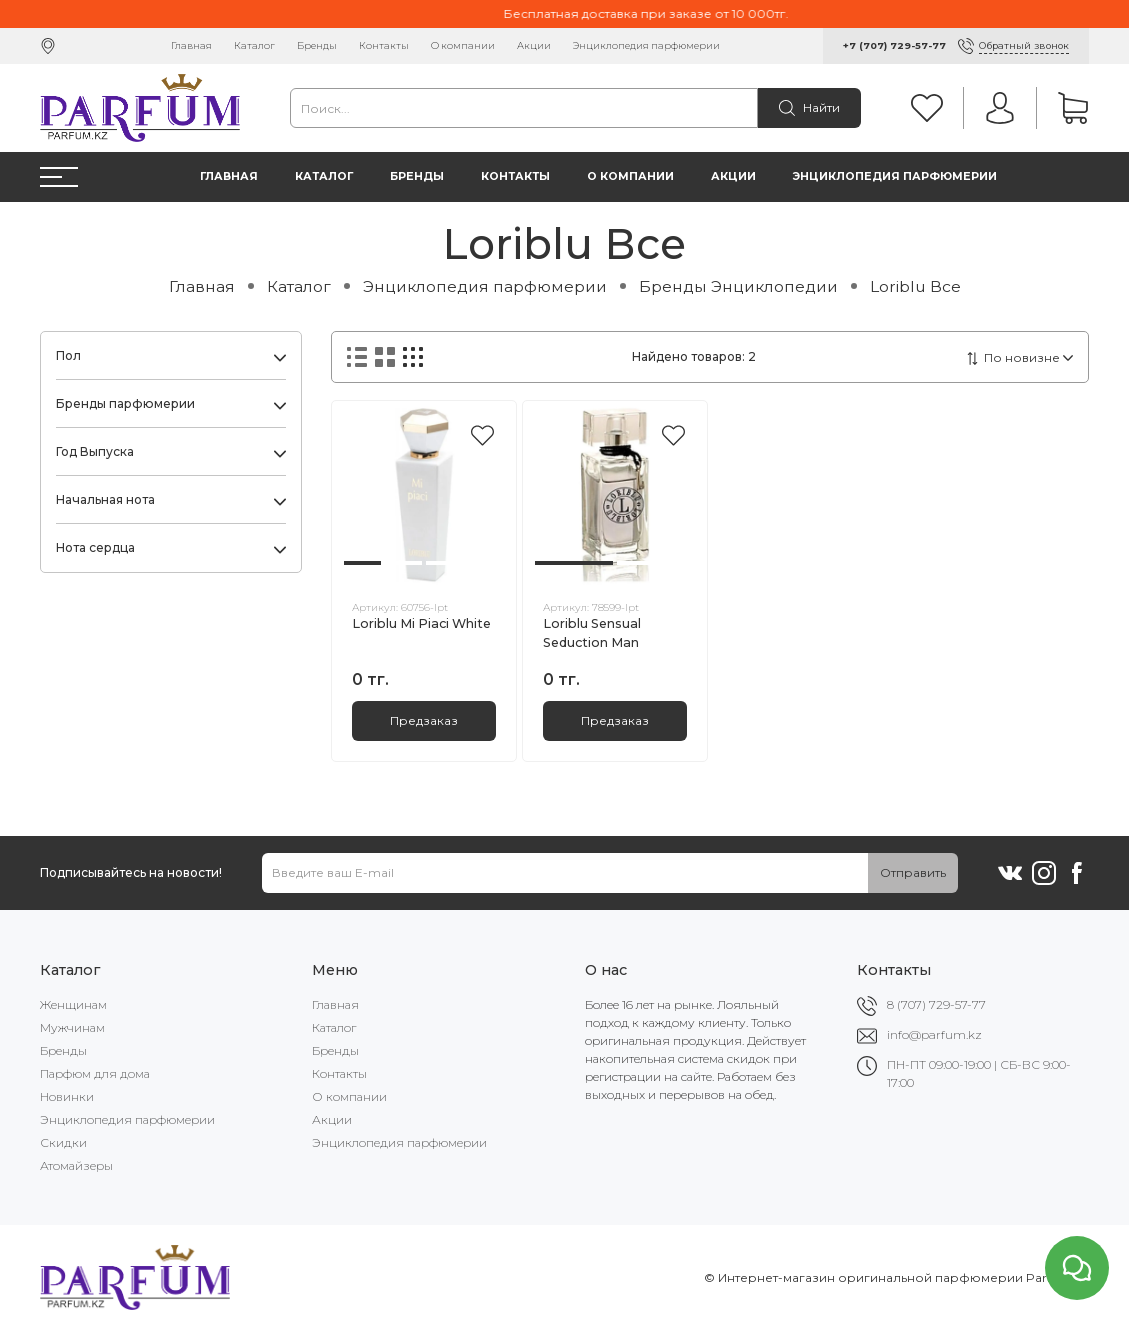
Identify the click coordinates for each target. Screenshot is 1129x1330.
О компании (463, 45)
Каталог (254, 45)
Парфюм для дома (95, 1073)
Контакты (384, 45)
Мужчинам (72, 1027)
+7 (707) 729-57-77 (894, 45)
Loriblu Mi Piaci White (421, 623)
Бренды (317, 45)
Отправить (913, 872)
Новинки (67, 1096)
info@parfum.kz (934, 1034)
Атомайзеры (76, 1165)
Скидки (63, 1142)
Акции (534, 45)
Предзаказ (424, 720)
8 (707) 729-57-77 (936, 1004)
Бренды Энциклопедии (738, 286)
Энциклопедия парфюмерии (646, 45)
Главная (191, 45)
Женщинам (73, 1004)
